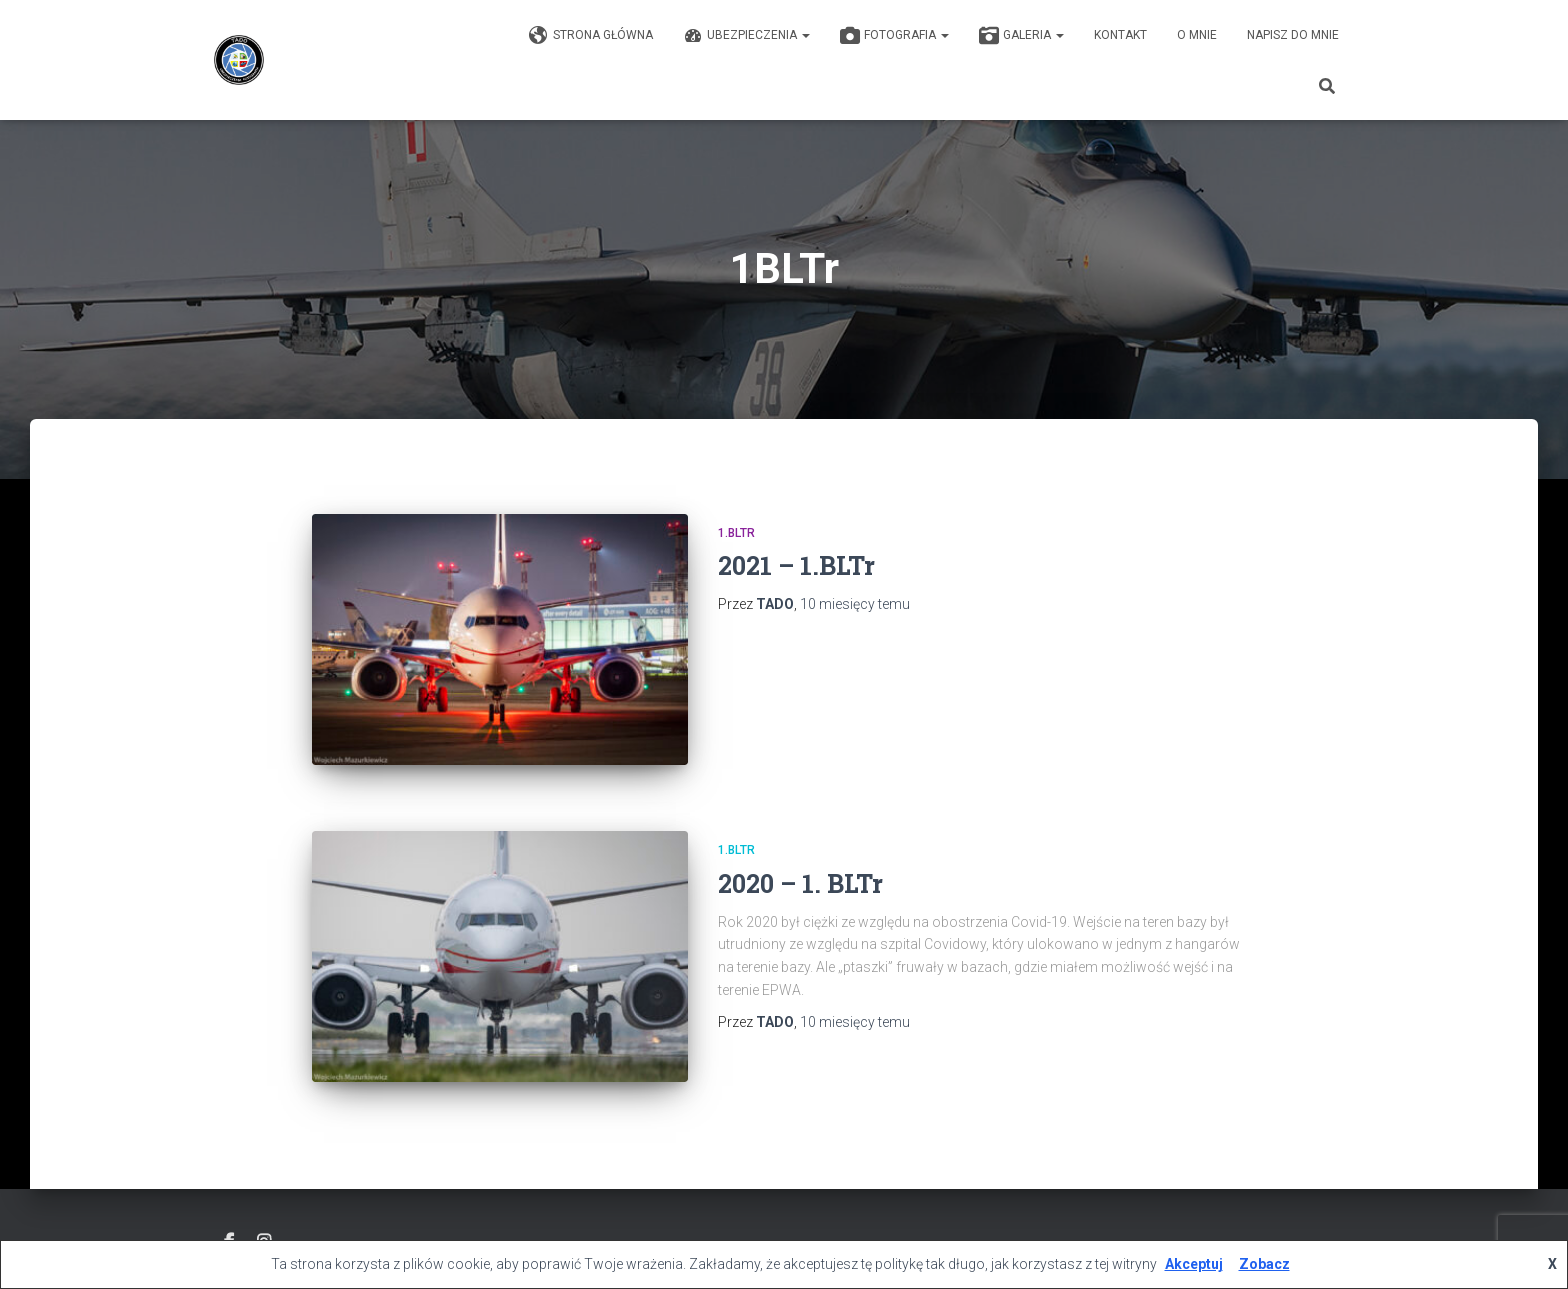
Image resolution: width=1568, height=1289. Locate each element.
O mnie (1197, 35)
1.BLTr (736, 533)
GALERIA (1021, 36)
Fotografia (894, 36)
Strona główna (591, 36)
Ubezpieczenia (746, 36)
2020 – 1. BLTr (800, 883)
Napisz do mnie (1293, 35)
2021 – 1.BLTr (796, 565)
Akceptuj (1194, 1264)
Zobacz (1264, 1264)
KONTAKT (1120, 35)
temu (855, 604)
